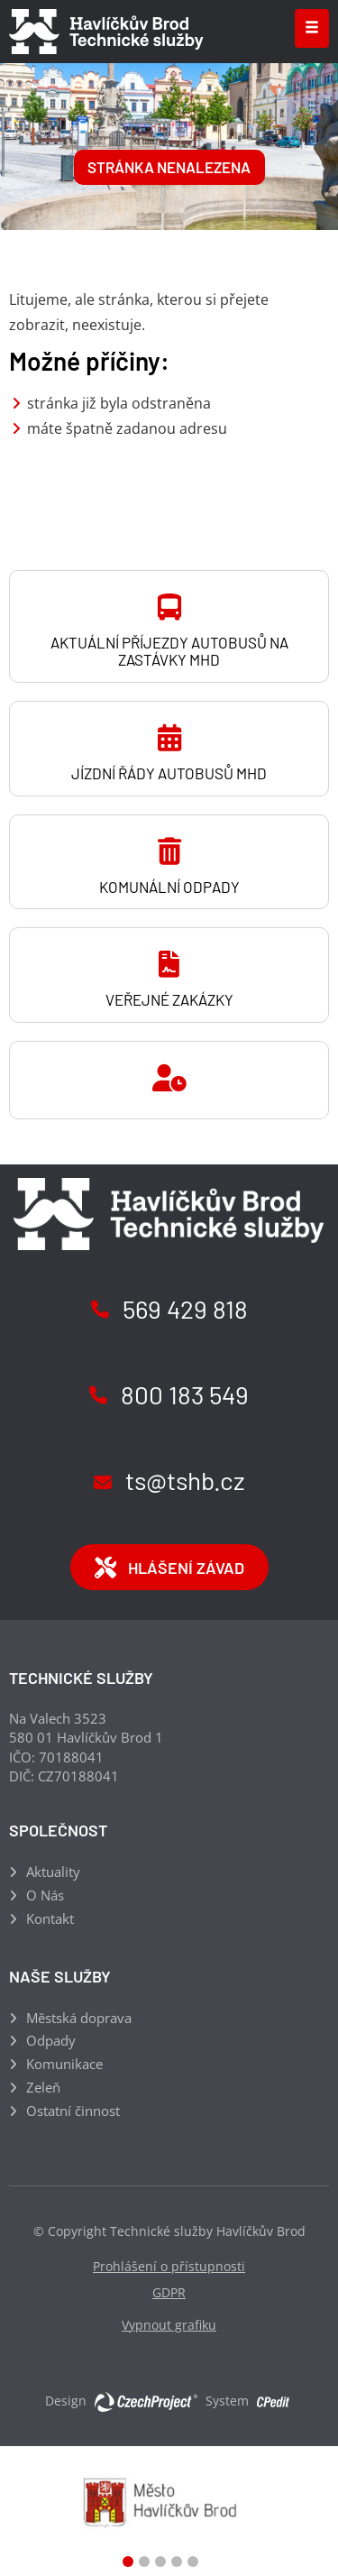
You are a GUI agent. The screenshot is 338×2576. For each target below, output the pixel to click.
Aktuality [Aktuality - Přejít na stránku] (53, 1872)
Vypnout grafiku (169, 2324)
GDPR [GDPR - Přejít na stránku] (169, 2292)
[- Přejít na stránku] (169, 1080)
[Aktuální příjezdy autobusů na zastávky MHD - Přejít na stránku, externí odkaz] (169, 626)
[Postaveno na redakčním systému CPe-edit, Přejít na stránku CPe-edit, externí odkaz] (273, 2396)
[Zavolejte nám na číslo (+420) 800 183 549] (169, 1397)
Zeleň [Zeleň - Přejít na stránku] (43, 2087)
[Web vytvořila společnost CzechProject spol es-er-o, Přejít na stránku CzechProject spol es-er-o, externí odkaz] (146, 2401)
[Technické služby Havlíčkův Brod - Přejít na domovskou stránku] (106, 31)
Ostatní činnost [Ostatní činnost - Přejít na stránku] (73, 2111)
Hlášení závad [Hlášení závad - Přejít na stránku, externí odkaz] (169, 1567)
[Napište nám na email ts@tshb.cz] (169, 1482)
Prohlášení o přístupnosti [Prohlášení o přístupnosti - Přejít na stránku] (169, 2266)
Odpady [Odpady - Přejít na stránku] (51, 2040)
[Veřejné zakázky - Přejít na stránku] (169, 975)
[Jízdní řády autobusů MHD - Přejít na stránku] (169, 748)
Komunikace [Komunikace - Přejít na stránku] (64, 2064)
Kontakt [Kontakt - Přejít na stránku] (50, 1918)
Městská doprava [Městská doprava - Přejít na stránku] (79, 2018)
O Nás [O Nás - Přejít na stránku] (45, 1895)
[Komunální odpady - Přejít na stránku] (169, 862)
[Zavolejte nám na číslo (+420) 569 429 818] (169, 1311)
